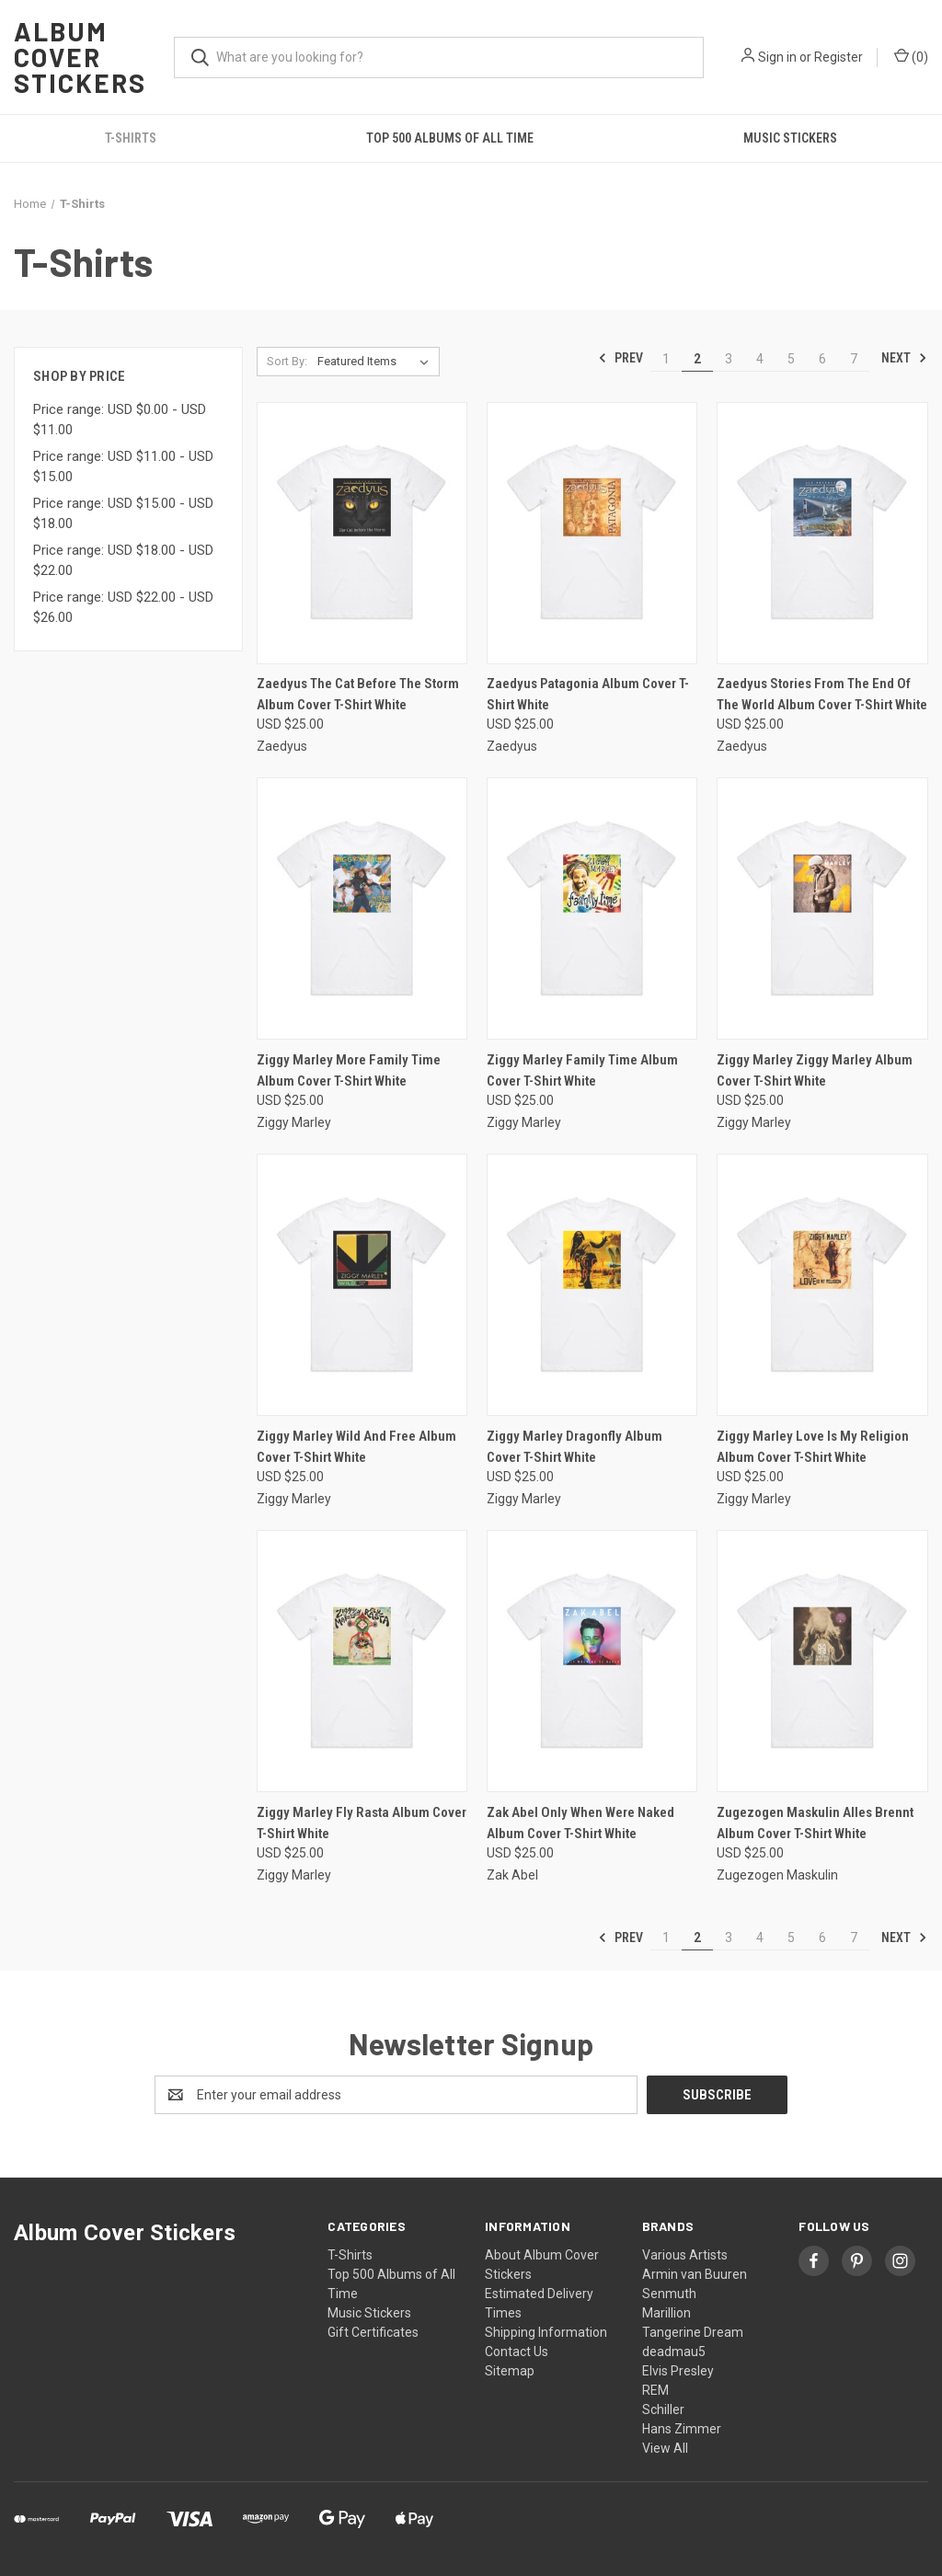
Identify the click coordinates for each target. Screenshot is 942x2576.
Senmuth (669, 2293)
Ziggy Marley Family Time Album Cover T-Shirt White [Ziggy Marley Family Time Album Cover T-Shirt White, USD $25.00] (582, 1070)
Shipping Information (546, 2332)
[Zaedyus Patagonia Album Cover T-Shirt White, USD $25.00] (592, 533)
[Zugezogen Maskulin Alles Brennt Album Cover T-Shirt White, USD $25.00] (822, 1661)
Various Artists (685, 2255)
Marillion (666, 2313)
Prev (620, 358)
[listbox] (377, 361)
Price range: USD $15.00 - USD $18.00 (123, 514)
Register (838, 57)
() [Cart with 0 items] (911, 56)
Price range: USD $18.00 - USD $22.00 (123, 561)
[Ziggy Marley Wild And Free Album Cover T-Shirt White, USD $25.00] (362, 1284)
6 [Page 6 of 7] (822, 358)
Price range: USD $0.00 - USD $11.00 (119, 420)
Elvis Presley (678, 2370)
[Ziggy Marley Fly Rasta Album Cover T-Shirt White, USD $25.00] (362, 1661)
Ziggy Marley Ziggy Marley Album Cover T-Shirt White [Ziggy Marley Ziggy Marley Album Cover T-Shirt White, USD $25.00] (815, 1070)
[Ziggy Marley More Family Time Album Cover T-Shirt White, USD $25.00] (362, 908)
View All (665, 2448)
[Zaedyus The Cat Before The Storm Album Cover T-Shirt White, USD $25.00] (362, 533)
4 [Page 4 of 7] (760, 358)
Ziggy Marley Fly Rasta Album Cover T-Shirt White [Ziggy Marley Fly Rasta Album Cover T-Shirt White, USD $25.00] (361, 1823)
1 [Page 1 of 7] (666, 358)
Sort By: (287, 361)
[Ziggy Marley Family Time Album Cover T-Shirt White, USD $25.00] (592, 908)
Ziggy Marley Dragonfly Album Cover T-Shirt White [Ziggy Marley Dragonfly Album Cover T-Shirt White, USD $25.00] (574, 1447)
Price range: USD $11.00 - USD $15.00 (123, 467)
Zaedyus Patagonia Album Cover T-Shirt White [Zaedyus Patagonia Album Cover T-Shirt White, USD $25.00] (588, 694)
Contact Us (516, 2351)
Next (904, 358)
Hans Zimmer (681, 2428)
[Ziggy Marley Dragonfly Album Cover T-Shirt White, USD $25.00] (592, 1284)
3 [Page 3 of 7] (728, 358)
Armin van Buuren (694, 2274)
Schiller (663, 2409)
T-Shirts (130, 138)
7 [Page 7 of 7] (853, 358)
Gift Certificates (373, 2332)
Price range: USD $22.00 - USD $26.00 (123, 608)
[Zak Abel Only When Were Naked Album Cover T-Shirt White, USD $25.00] (592, 1661)
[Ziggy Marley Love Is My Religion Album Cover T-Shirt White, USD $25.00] (822, 1284)
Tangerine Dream (692, 2332)
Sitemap (509, 2370)
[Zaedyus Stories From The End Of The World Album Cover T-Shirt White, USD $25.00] (822, 533)
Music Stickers (790, 138)
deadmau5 (674, 2351)
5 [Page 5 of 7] (791, 358)
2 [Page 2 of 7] (697, 358)
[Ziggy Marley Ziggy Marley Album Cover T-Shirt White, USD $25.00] (822, 908)
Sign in (777, 57)
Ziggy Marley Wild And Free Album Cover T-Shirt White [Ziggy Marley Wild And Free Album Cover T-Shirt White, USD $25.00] (356, 1447)
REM (655, 2390)
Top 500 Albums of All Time (450, 138)
